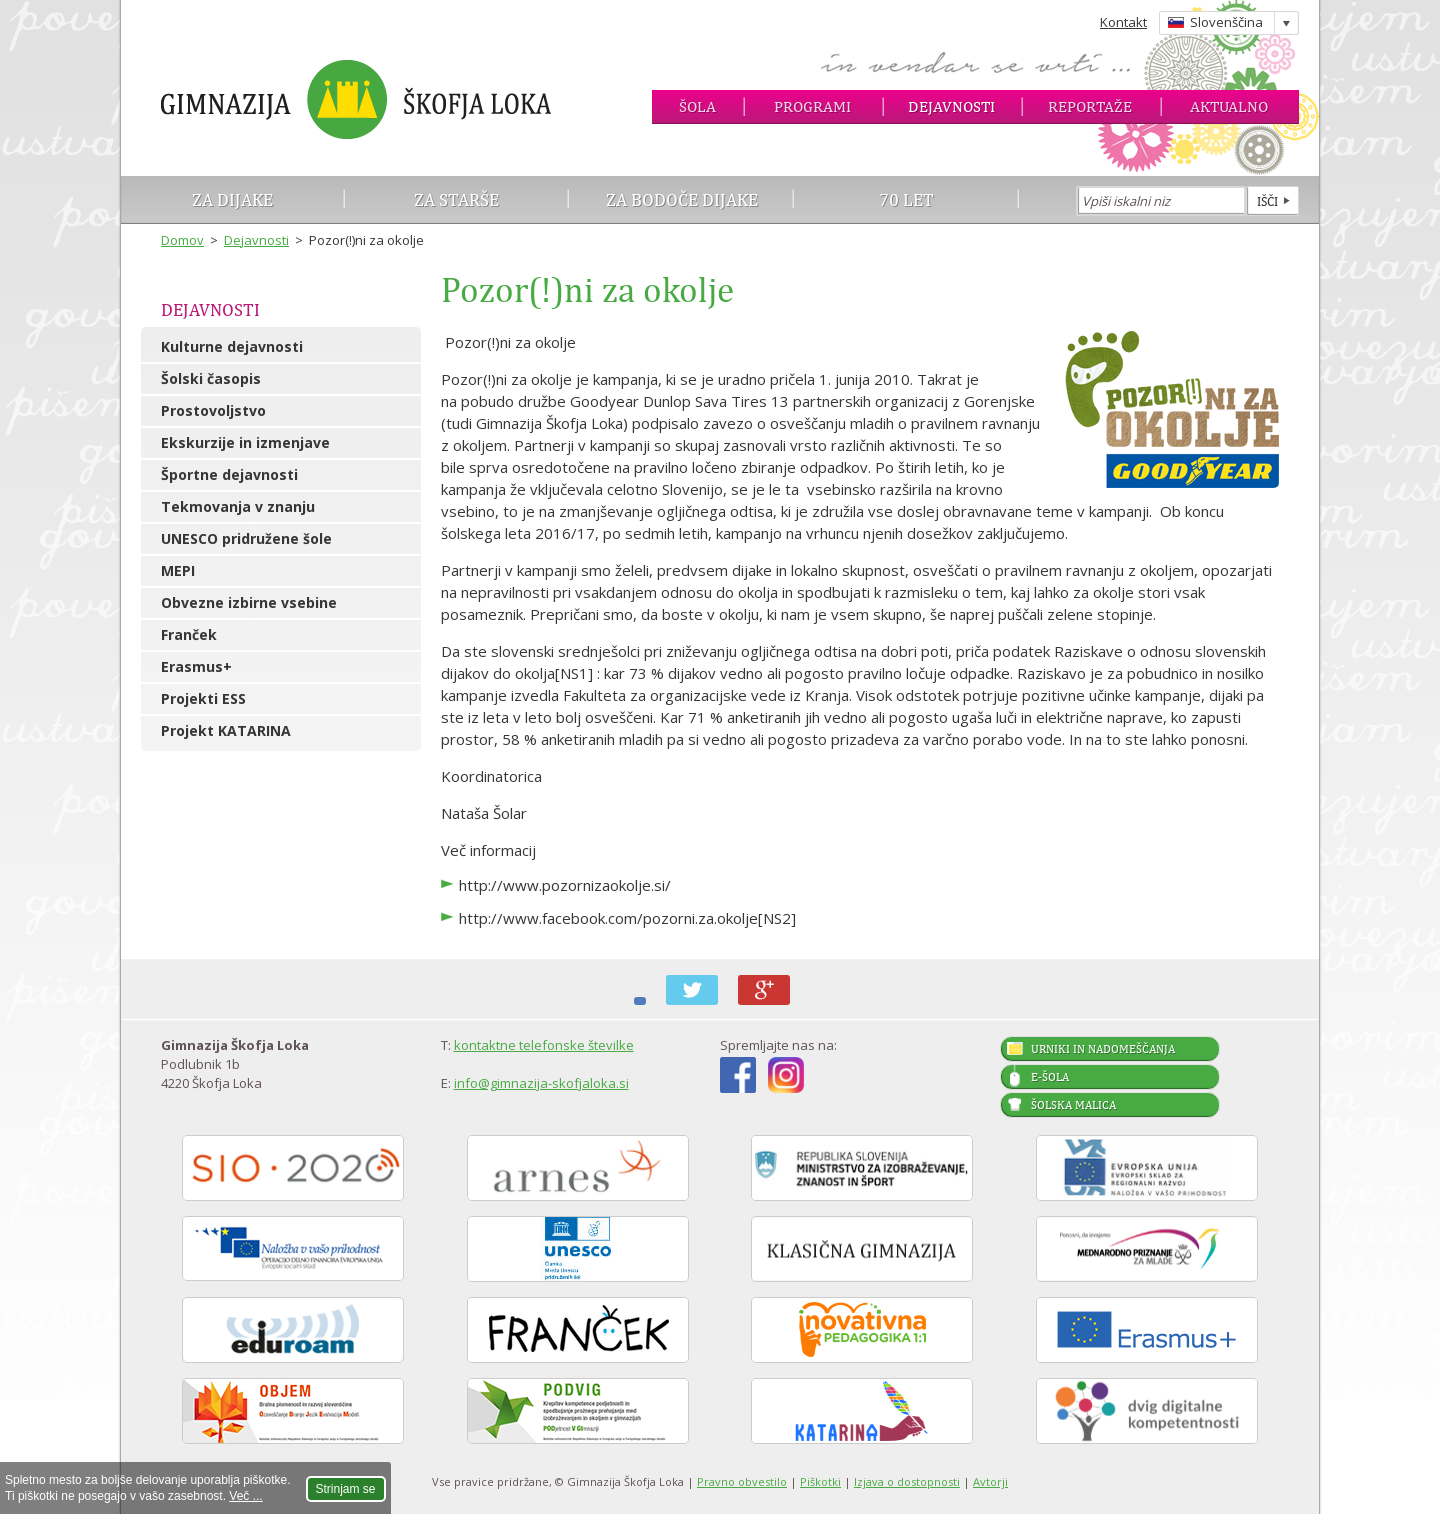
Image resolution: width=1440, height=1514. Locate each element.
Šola (697, 106)
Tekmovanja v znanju (238, 506)
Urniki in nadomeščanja (1103, 1049)
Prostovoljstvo (213, 410)
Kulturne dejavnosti (232, 346)
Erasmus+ (196, 666)
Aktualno (1229, 106)
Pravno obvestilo (742, 1481)
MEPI (178, 570)
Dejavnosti (951, 106)
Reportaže (1090, 106)
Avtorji (990, 1481)
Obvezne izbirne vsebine (249, 602)
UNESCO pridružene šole (246, 538)
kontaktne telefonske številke (544, 1045)
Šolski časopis (211, 378)
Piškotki (820, 1481)
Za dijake (232, 199)
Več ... (245, 1496)
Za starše (456, 199)
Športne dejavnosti (229, 474)
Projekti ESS (203, 698)
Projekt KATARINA (226, 730)
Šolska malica (1073, 1105)
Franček (189, 634)
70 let (906, 199)
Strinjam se (346, 1489)
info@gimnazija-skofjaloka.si (541, 1083)
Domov (182, 240)
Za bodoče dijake (682, 199)
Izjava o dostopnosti (907, 1481)
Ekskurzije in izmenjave (245, 442)
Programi (812, 106)
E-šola (1050, 1077)
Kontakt (1123, 22)
